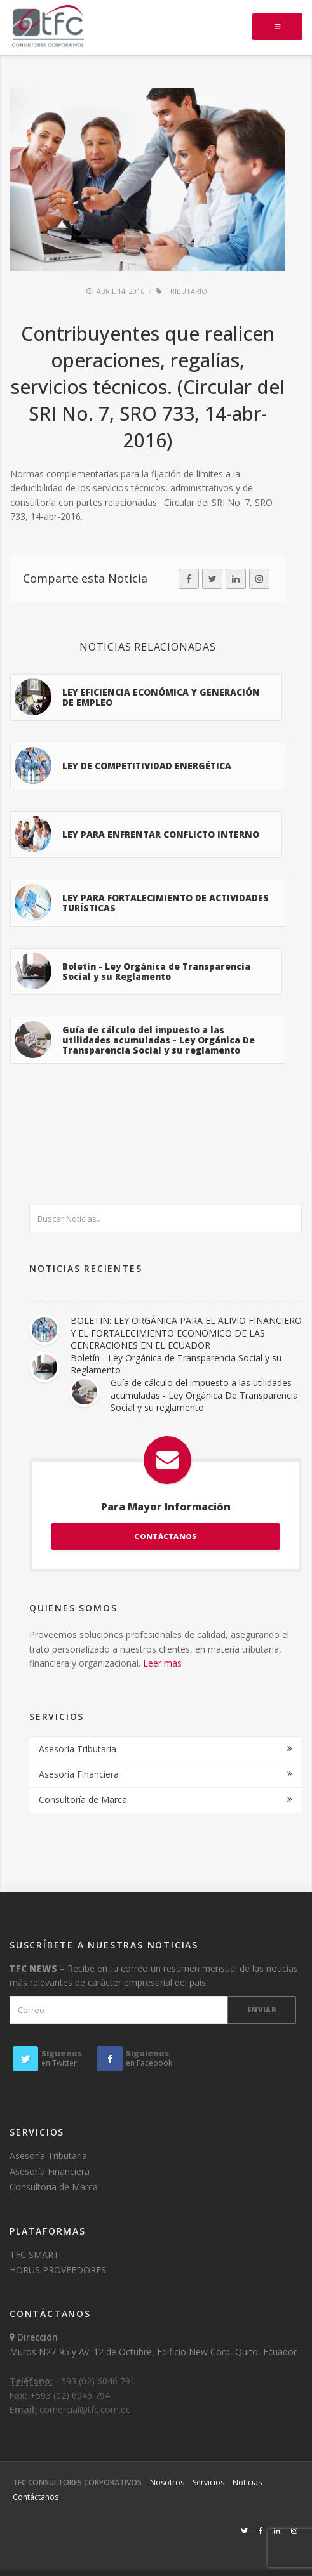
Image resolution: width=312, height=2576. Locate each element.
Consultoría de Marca (83, 1799)
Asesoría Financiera (79, 1774)
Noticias (247, 2482)
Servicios (208, 2482)
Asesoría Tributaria (77, 1749)
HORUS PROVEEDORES (58, 2270)
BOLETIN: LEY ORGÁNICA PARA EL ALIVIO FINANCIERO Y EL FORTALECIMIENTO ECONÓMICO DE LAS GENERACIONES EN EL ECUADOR (186, 1332)
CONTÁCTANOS (165, 1536)
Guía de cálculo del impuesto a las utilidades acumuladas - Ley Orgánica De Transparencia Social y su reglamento (204, 1395)
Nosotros (167, 2482)
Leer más (162, 1663)
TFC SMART (34, 2255)
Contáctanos (35, 2497)
